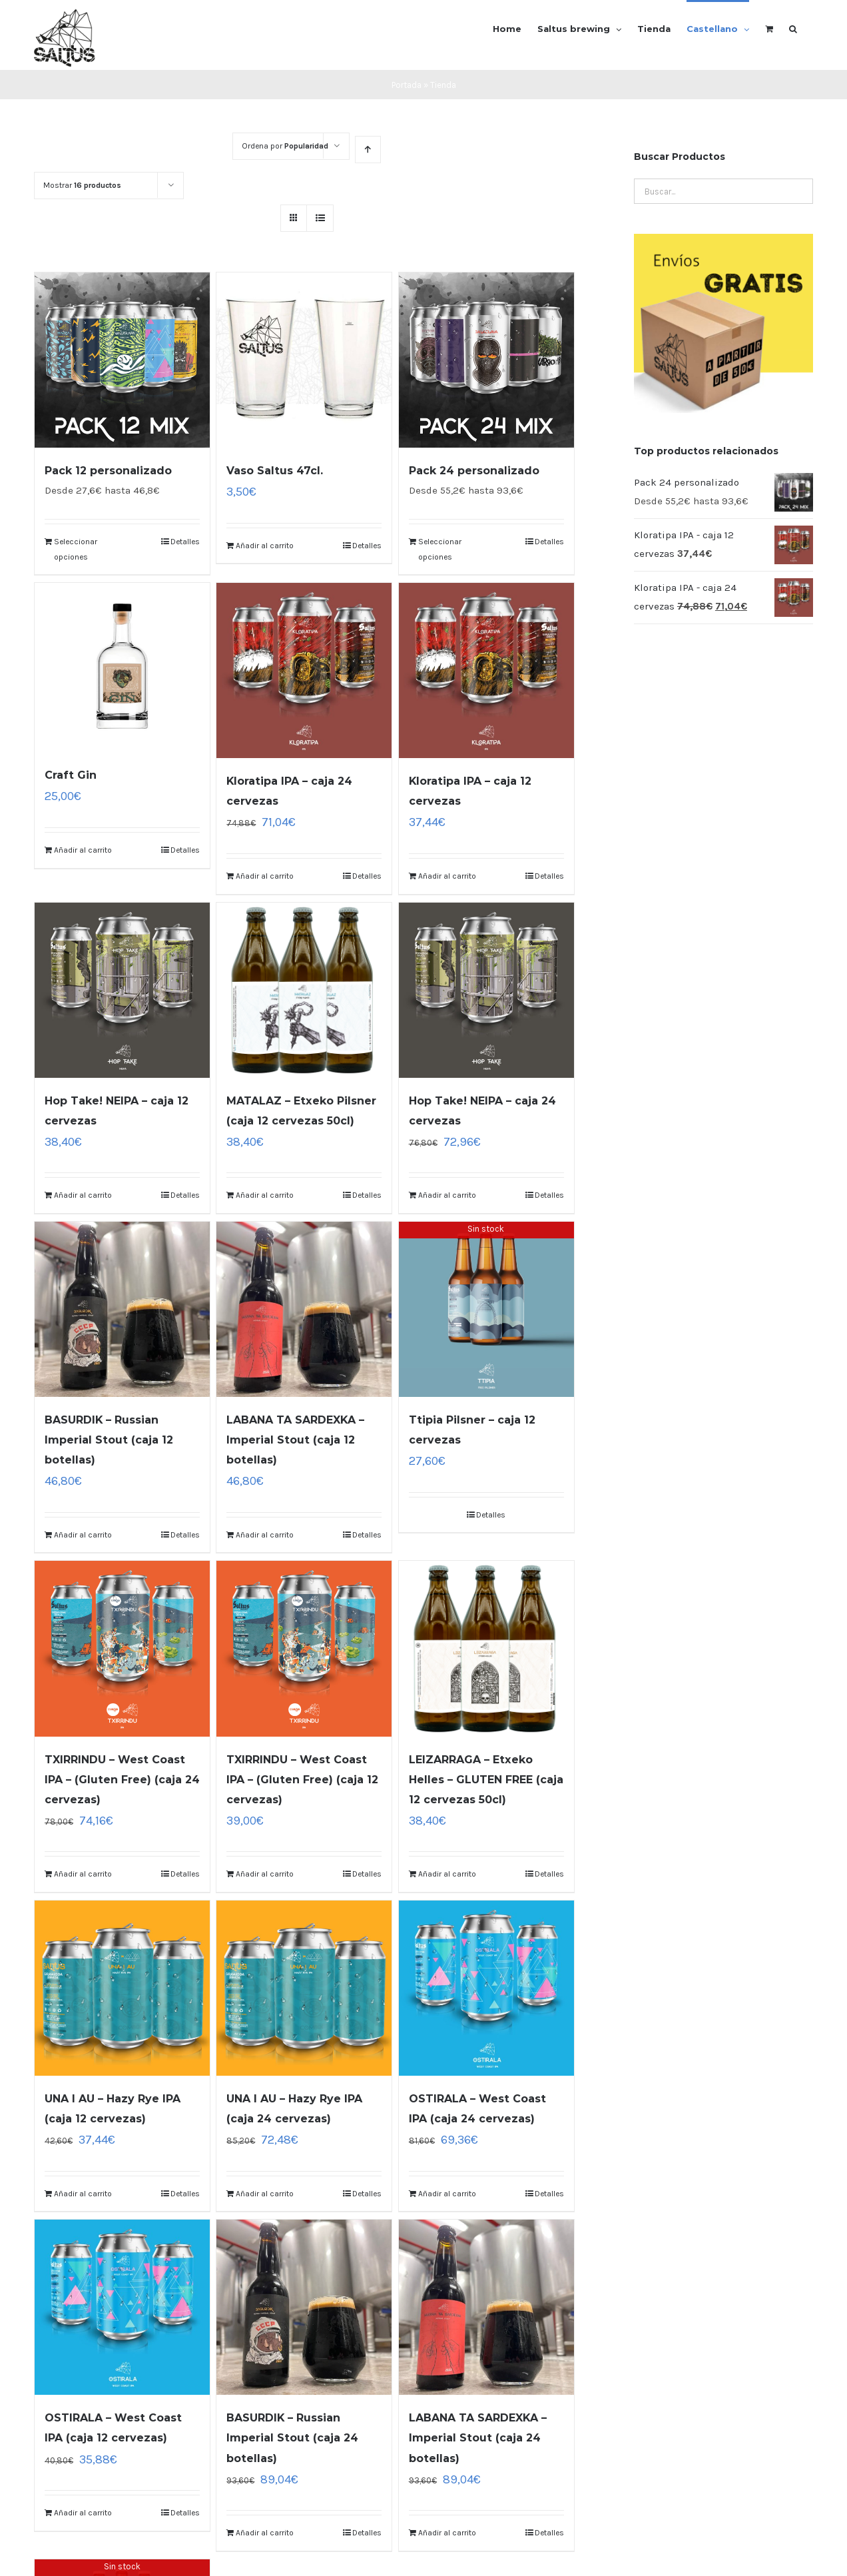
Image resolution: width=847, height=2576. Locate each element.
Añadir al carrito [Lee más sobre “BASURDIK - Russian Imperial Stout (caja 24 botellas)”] (265, 2532)
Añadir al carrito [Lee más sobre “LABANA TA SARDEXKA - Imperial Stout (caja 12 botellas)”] (265, 1534)
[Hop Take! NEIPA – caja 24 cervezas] (486, 990)
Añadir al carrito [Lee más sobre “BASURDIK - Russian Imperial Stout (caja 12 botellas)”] (83, 1534)
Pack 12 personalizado (108, 470)
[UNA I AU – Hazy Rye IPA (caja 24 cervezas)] (304, 1988)
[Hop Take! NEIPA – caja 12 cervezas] (122, 990)
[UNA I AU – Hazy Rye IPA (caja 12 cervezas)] (122, 1988)
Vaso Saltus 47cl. (274, 470)
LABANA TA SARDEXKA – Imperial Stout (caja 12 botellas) (295, 1440)
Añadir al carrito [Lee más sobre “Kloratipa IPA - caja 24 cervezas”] (265, 876)
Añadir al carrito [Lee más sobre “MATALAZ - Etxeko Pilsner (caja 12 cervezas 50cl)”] (265, 1195)
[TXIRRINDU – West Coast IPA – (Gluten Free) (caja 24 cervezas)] (122, 1648)
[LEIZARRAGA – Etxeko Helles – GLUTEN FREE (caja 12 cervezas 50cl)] (486, 1648)
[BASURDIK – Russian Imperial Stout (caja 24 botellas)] (304, 2307)
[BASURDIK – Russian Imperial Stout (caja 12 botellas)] (122, 1309)
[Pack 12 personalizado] (122, 360)
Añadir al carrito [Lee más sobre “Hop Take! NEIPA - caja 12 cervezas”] (83, 1195)
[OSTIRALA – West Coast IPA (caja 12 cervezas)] (122, 2307)
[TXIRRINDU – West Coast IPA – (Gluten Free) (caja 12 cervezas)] (304, 1648)
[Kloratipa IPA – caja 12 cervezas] (486, 670)
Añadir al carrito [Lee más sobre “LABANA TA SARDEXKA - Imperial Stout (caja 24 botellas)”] (447, 2532)
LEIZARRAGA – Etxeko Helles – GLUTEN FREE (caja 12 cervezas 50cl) (486, 1779)
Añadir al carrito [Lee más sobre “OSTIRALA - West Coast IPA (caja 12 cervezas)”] (83, 2512)
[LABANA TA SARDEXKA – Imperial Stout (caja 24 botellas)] (486, 2307)
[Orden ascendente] (368, 149)
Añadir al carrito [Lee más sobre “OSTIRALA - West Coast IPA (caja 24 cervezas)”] (447, 2193)
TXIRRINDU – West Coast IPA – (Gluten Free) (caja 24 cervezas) (122, 1779)
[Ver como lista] (320, 218)
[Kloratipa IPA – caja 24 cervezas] (304, 670)
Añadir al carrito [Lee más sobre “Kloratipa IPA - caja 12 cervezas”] (447, 876)
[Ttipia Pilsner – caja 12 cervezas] (486, 1309)
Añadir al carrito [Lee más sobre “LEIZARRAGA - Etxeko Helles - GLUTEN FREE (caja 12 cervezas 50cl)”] (447, 1874)
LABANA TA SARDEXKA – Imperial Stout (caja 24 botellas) (478, 2437)
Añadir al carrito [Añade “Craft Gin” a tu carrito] (83, 850)
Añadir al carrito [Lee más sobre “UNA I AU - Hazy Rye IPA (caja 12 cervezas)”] (83, 2193)
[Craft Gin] (122, 667)
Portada (407, 85)
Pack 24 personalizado (474, 470)
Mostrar (82, 185)
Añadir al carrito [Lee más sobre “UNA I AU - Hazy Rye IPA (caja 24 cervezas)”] (265, 2193)
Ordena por (285, 146)
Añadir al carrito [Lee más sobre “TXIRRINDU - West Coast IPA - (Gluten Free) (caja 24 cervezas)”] (83, 1874)
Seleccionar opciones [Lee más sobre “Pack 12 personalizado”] (75, 549)
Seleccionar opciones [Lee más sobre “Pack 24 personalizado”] (439, 549)
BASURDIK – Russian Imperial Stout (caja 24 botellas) (292, 2437)
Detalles (185, 541)
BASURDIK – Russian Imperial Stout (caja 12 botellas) (109, 1440)
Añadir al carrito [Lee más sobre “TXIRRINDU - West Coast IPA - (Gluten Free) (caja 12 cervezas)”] (265, 1874)
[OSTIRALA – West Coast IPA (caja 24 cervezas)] (486, 1988)
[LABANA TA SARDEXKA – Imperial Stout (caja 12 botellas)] (304, 1309)
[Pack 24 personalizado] (486, 360)
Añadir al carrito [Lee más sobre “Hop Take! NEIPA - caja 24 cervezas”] (447, 1195)
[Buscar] (793, 28)
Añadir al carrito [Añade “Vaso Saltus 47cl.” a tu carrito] (265, 545)
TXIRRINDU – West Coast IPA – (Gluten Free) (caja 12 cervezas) (302, 1779)
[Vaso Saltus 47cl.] (304, 360)
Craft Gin (71, 775)
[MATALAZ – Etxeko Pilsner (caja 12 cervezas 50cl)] (304, 990)
